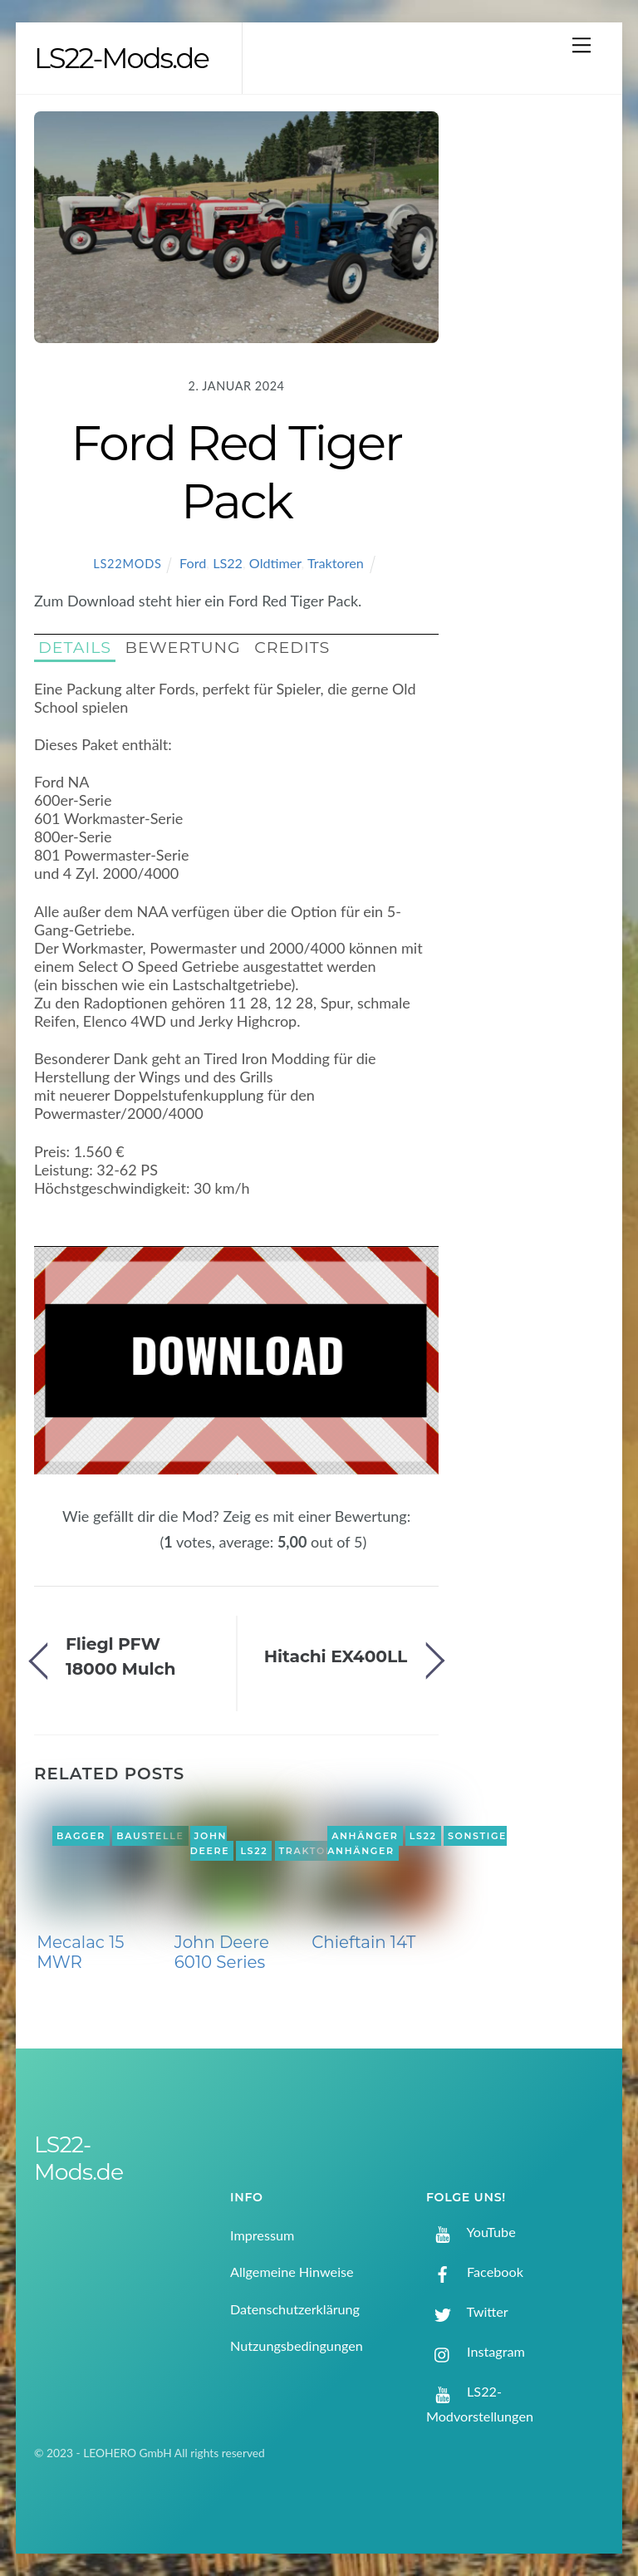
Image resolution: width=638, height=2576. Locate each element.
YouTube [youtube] (471, 2232)
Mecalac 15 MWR (80, 1952)
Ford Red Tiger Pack (236, 472)
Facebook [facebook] (474, 2271)
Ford (192, 563)
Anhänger (364, 1836)
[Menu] (581, 44)
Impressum (262, 2235)
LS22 (228, 563)
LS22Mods (127, 564)
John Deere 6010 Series (221, 1952)
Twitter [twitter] (467, 2311)
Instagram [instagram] (475, 2351)
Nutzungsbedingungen (296, 2345)
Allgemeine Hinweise (292, 2271)
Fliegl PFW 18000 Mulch (120, 1656)
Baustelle (150, 1836)
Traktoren (335, 563)
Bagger (81, 1836)
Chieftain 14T (363, 1942)
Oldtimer (275, 563)
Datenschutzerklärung (295, 2309)
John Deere (210, 1843)
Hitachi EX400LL (335, 1656)
